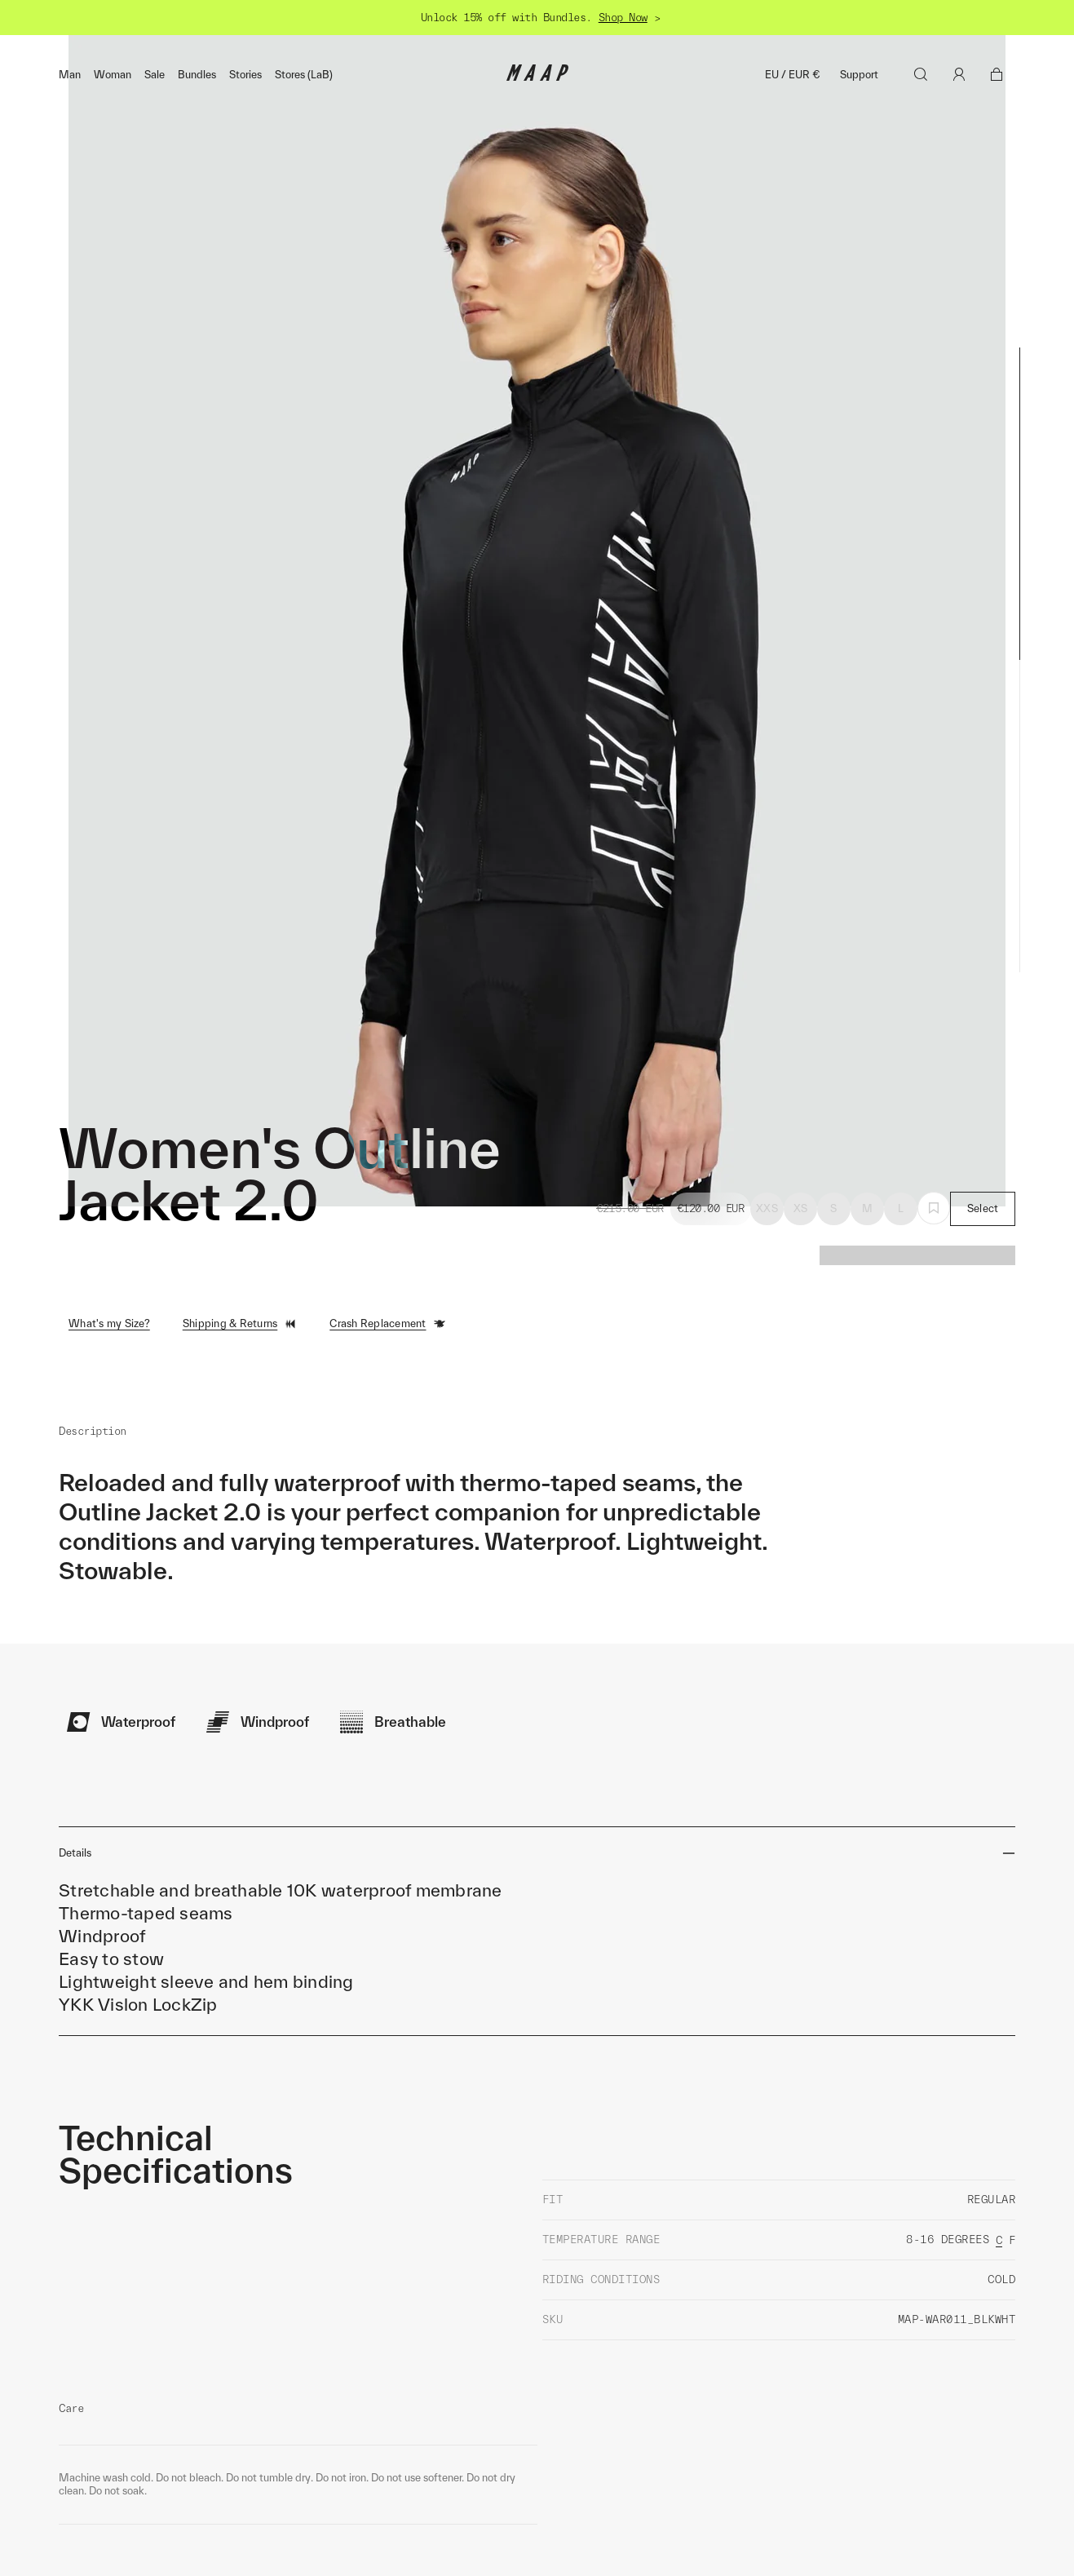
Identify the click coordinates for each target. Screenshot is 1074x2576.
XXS (767, 1391)
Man (70, 75)
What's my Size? (109, 1506)
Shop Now (623, 17)
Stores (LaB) (304, 75)
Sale (154, 75)
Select (983, 1391)
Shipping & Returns (240, 1506)
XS (800, 1391)
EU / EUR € (792, 75)
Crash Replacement (387, 1506)
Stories (245, 75)
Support (859, 75)
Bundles (197, 75)
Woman (112, 75)
